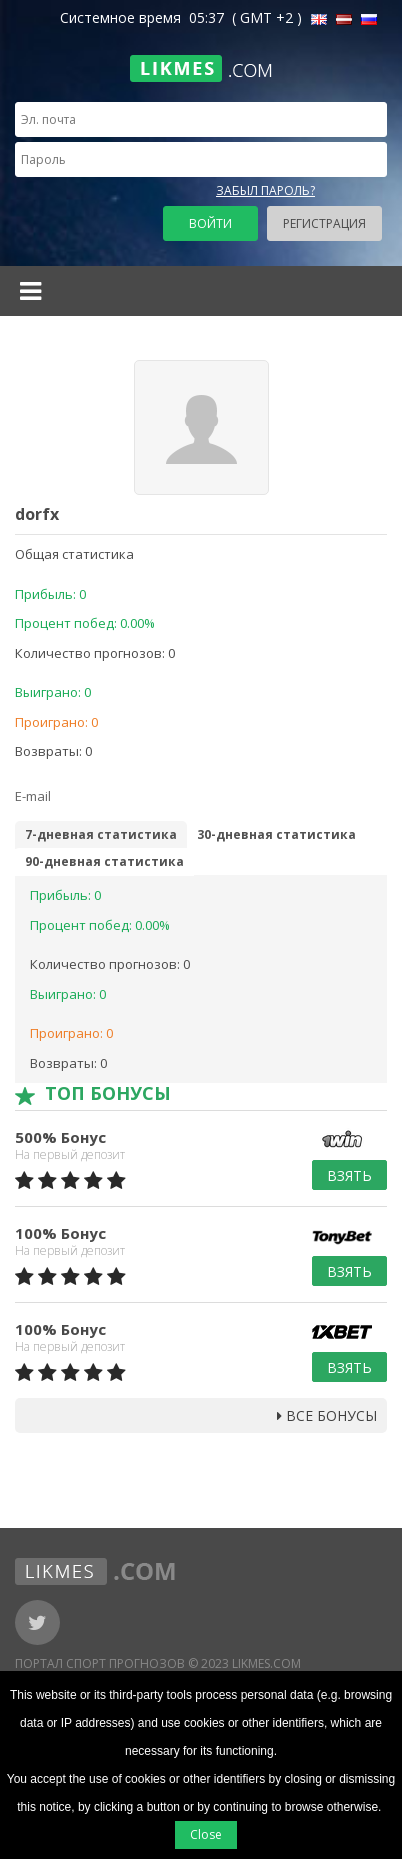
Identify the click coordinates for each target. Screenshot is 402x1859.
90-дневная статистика (104, 861)
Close (206, 1834)
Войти (210, 223)
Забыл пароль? (265, 190)
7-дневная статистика (101, 834)
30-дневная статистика (276, 834)
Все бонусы (327, 1415)
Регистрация (324, 223)
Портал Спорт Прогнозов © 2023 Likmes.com (158, 1663)
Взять (349, 1175)
